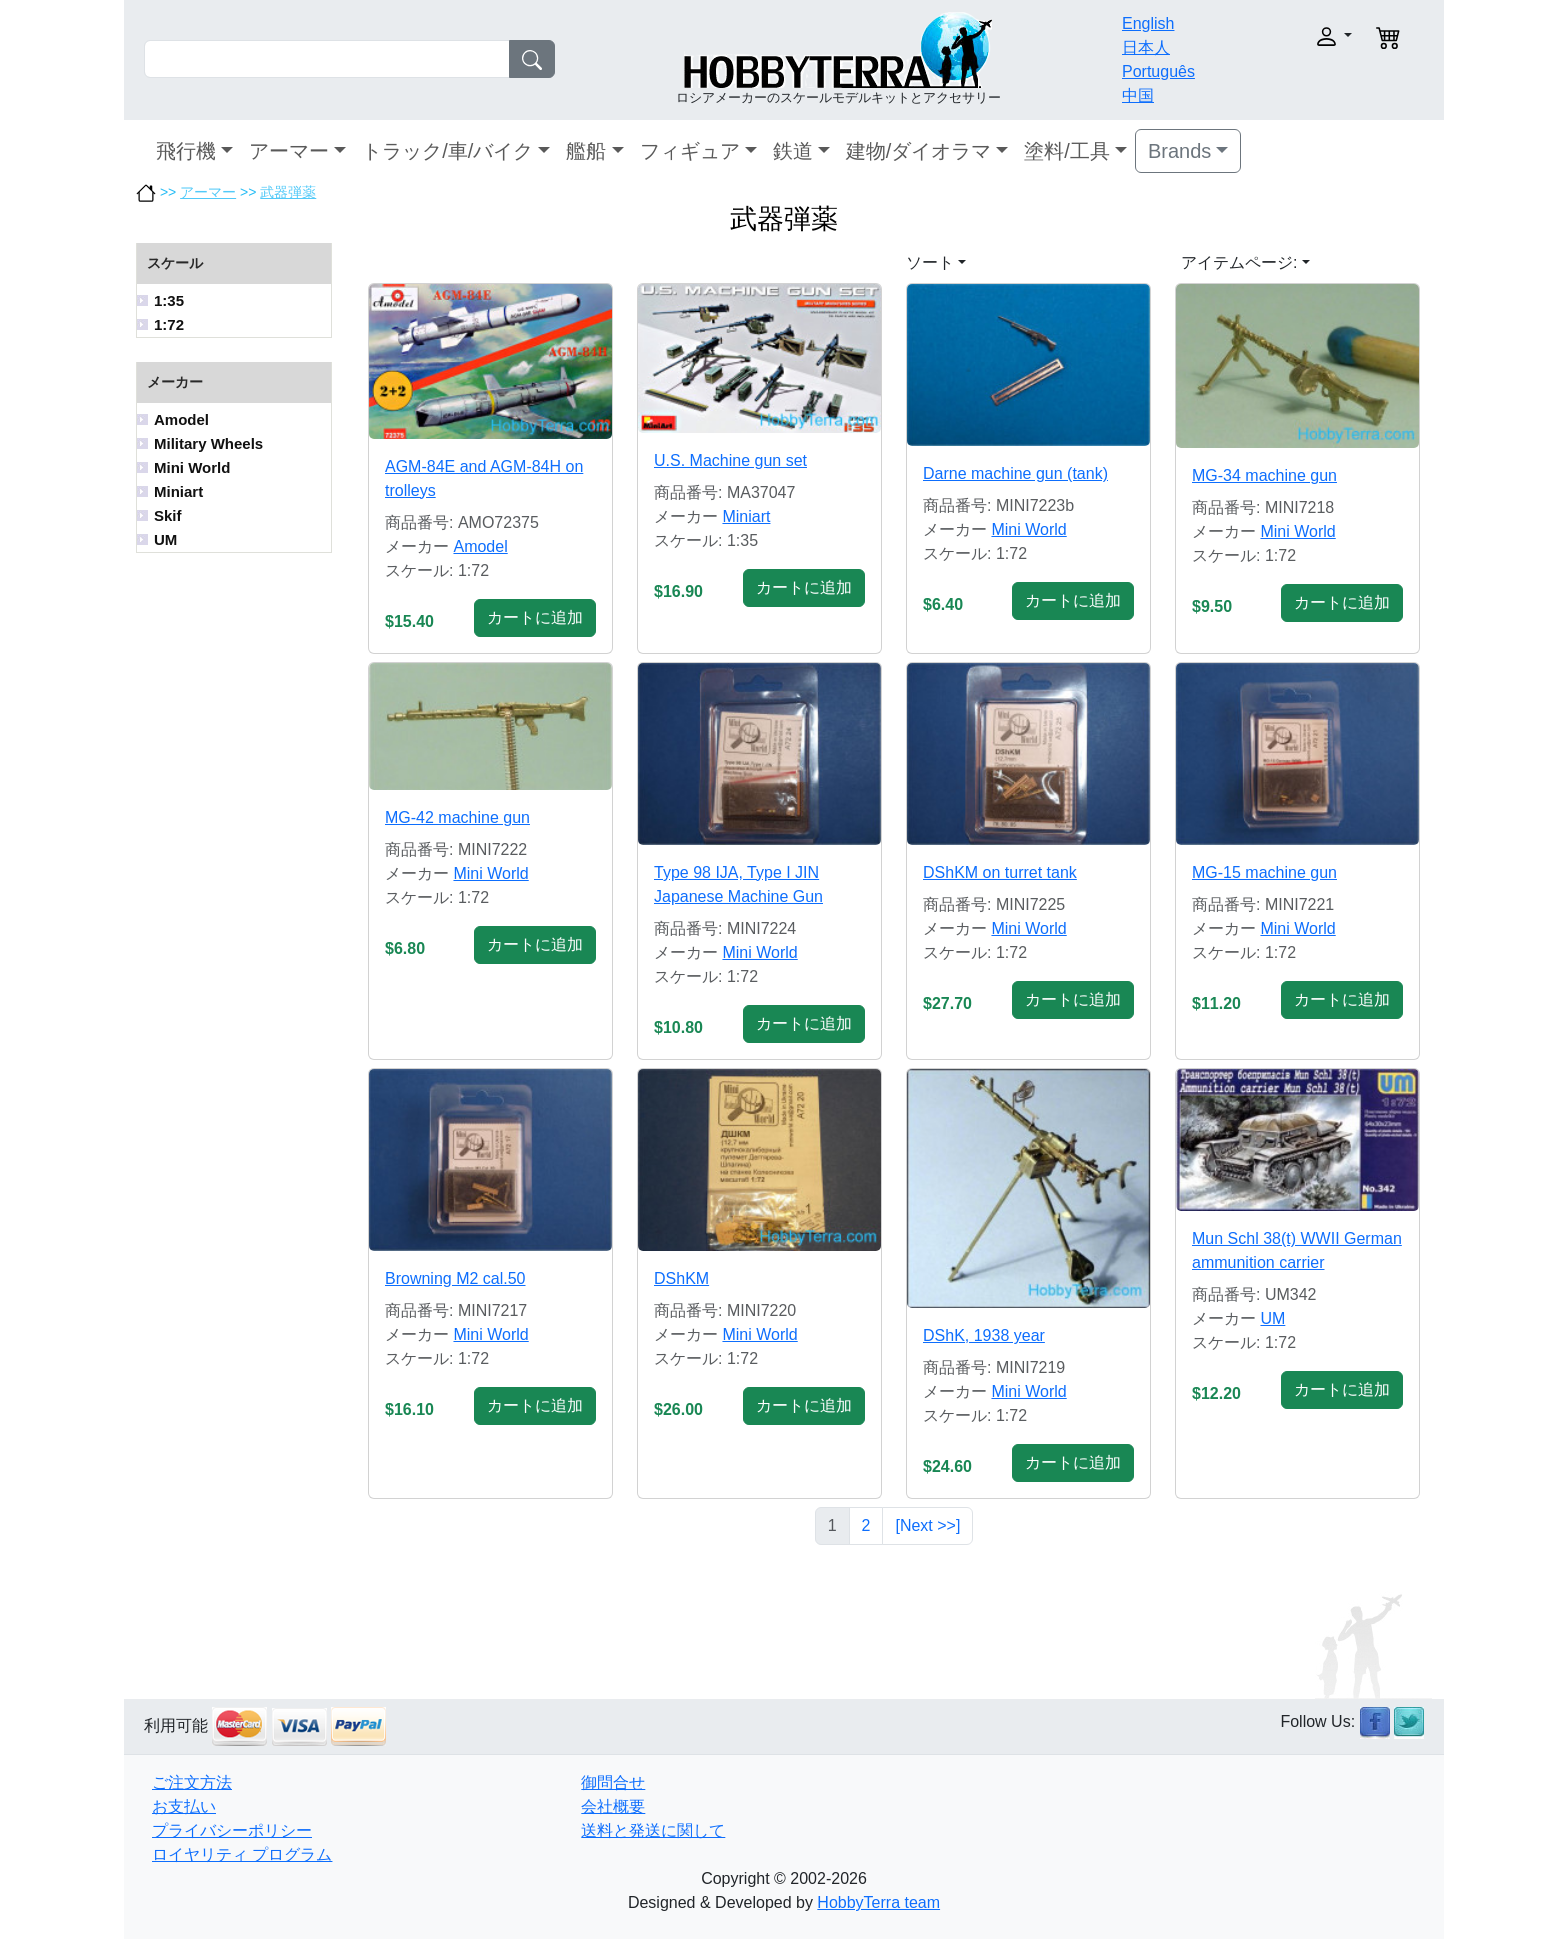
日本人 (1146, 47)
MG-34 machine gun (1264, 475)
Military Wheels (208, 443)
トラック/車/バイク (447, 151)
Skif (168, 515)
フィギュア (690, 151)
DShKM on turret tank (1000, 872)
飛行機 (186, 151)
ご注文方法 (192, 1782)
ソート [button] (930, 262)
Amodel (181, 419)
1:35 (169, 300)
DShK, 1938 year (984, 1335)
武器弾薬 (288, 192)
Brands (1179, 151)
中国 (1138, 95)
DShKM (681, 1278)
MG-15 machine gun (1264, 872)
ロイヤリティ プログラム (242, 1854)
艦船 (586, 151)
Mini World (192, 467)
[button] (1291, 36)
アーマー (289, 151)
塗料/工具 (1067, 151)
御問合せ (613, 1782)
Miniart (178, 491)
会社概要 (613, 1806)
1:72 (169, 324)
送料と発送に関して (653, 1830)
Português (1158, 71)
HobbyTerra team (878, 1902)
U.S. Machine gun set (730, 460)
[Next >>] (927, 1525)
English (1148, 23)
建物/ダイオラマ (919, 151)
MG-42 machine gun (457, 817)
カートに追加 (535, 617)
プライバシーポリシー (232, 1830)
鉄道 (793, 151)
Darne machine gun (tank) (1015, 473)
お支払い (184, 1806)
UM (165, 539)
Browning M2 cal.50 (455, 1278)
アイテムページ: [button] (1239, 262)
